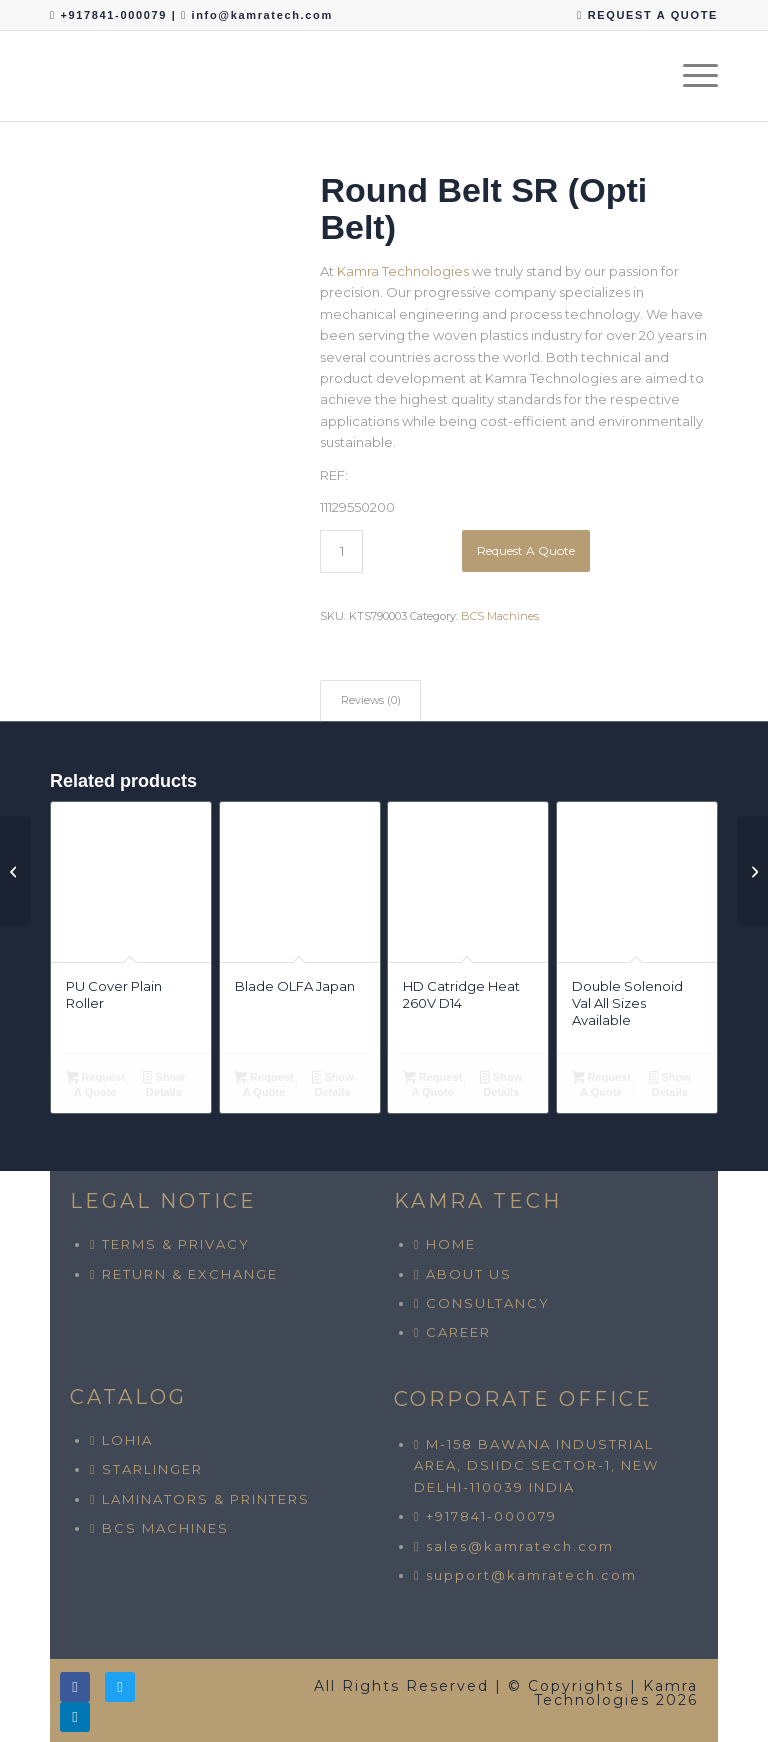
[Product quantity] (341, 551)
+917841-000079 (115, 15)
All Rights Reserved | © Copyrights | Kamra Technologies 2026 (506, 1693)
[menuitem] (642, 15)
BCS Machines (500, 616)
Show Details (164, 1084)
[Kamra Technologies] (50, 76)
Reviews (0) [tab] (371, 700)
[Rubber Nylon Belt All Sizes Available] (15, 871)
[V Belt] (752, 871)
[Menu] (690, 76)
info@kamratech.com (262, 15)
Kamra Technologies (403, 271)
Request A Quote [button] (95, 1084)
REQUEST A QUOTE (647, 15)
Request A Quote (526, 550)
